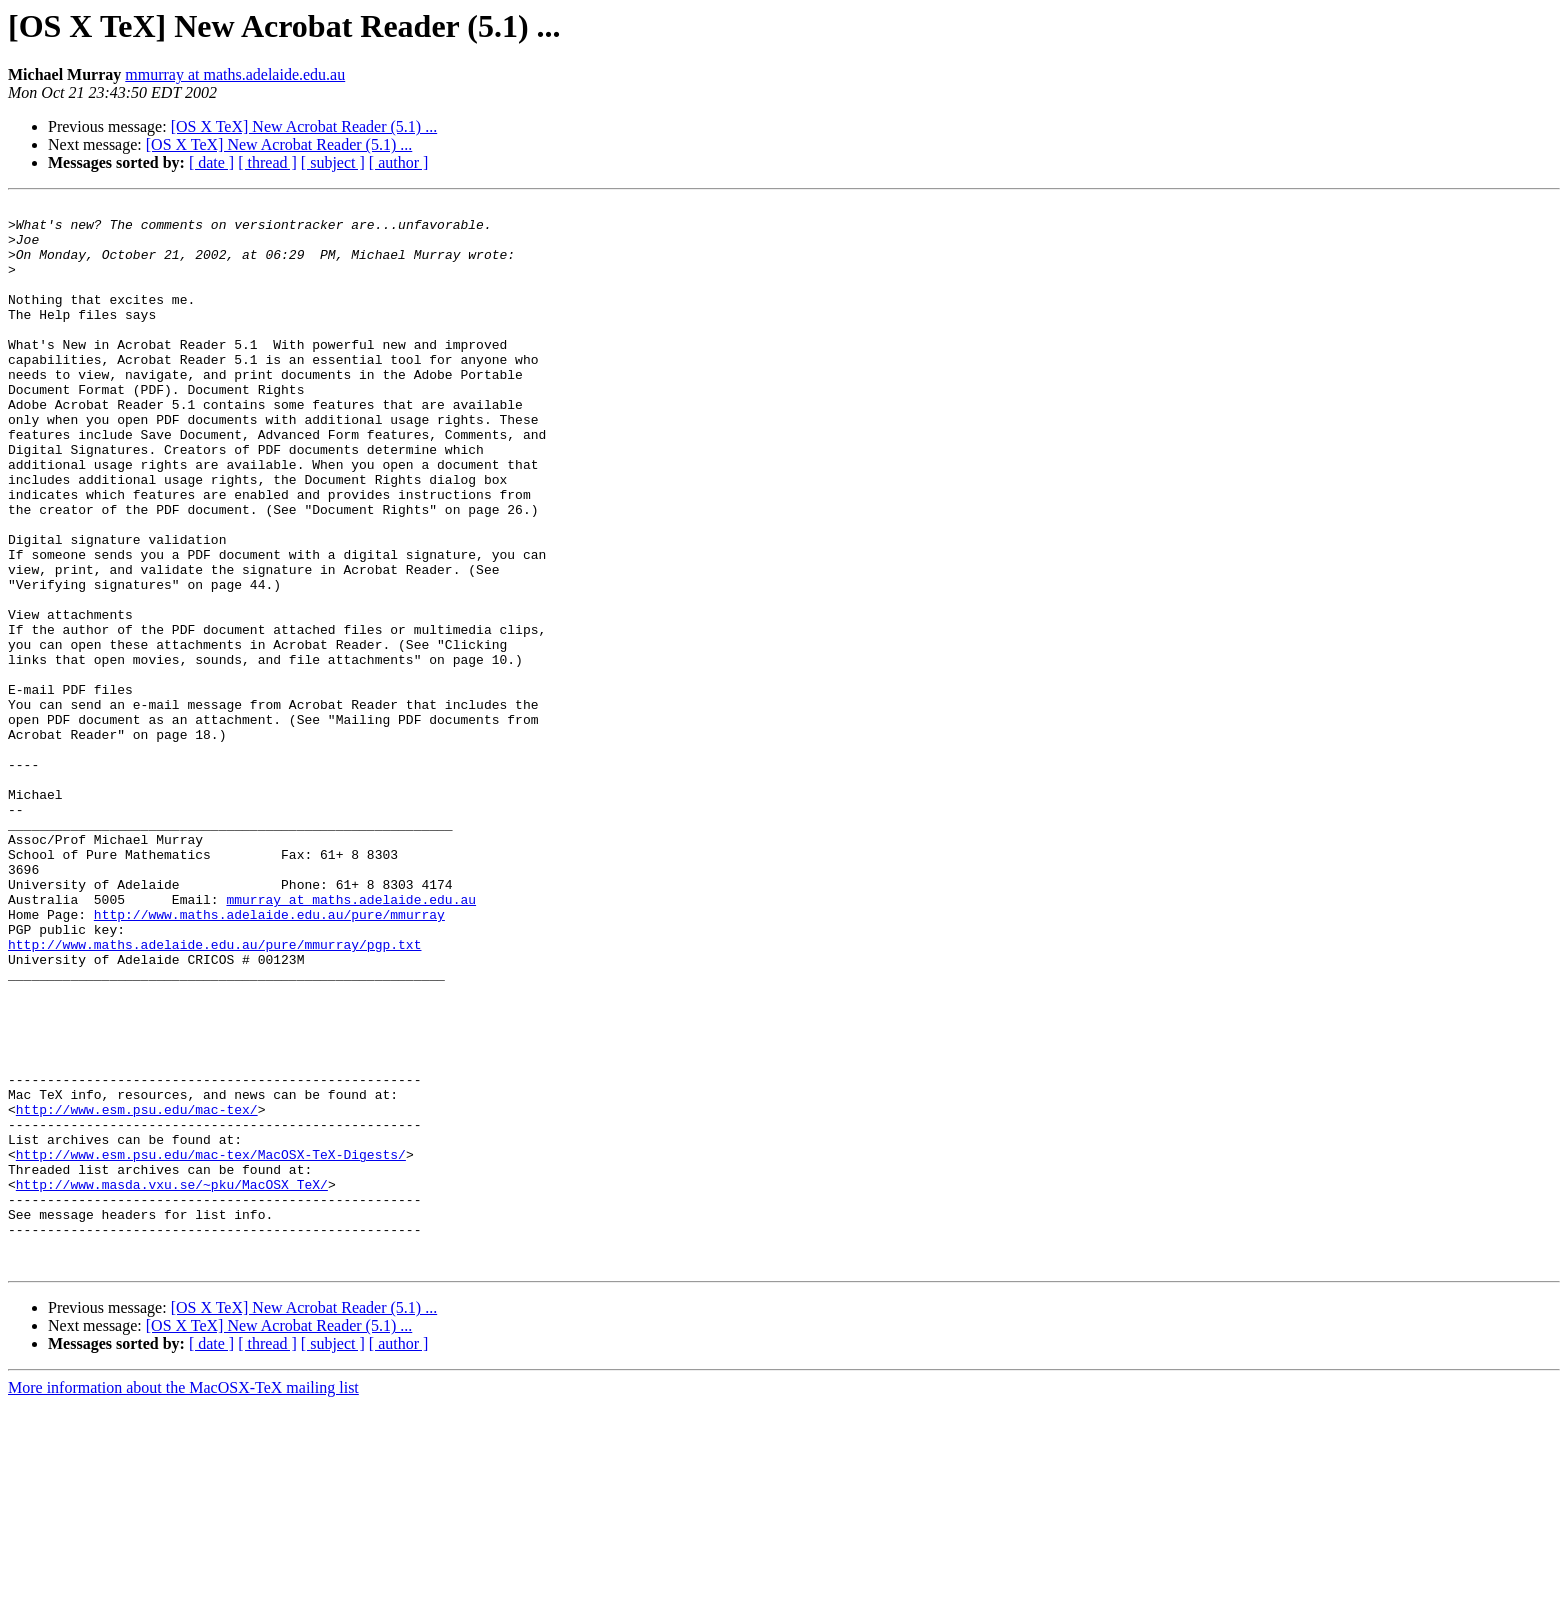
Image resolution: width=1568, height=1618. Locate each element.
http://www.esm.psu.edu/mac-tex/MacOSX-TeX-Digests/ (211, 1346)
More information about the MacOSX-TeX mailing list (183, 1600)
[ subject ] (333, 162)
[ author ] (399, 162)
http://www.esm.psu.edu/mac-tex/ (137, 1292)
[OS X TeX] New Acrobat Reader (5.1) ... (304, 126)
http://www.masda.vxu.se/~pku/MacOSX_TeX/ (172, 1382)
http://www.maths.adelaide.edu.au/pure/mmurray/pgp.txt (214, 1094)
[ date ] (211, 162)
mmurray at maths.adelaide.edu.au (235, 74)
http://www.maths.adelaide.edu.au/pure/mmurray (269, 1058)
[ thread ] (267, 162)
